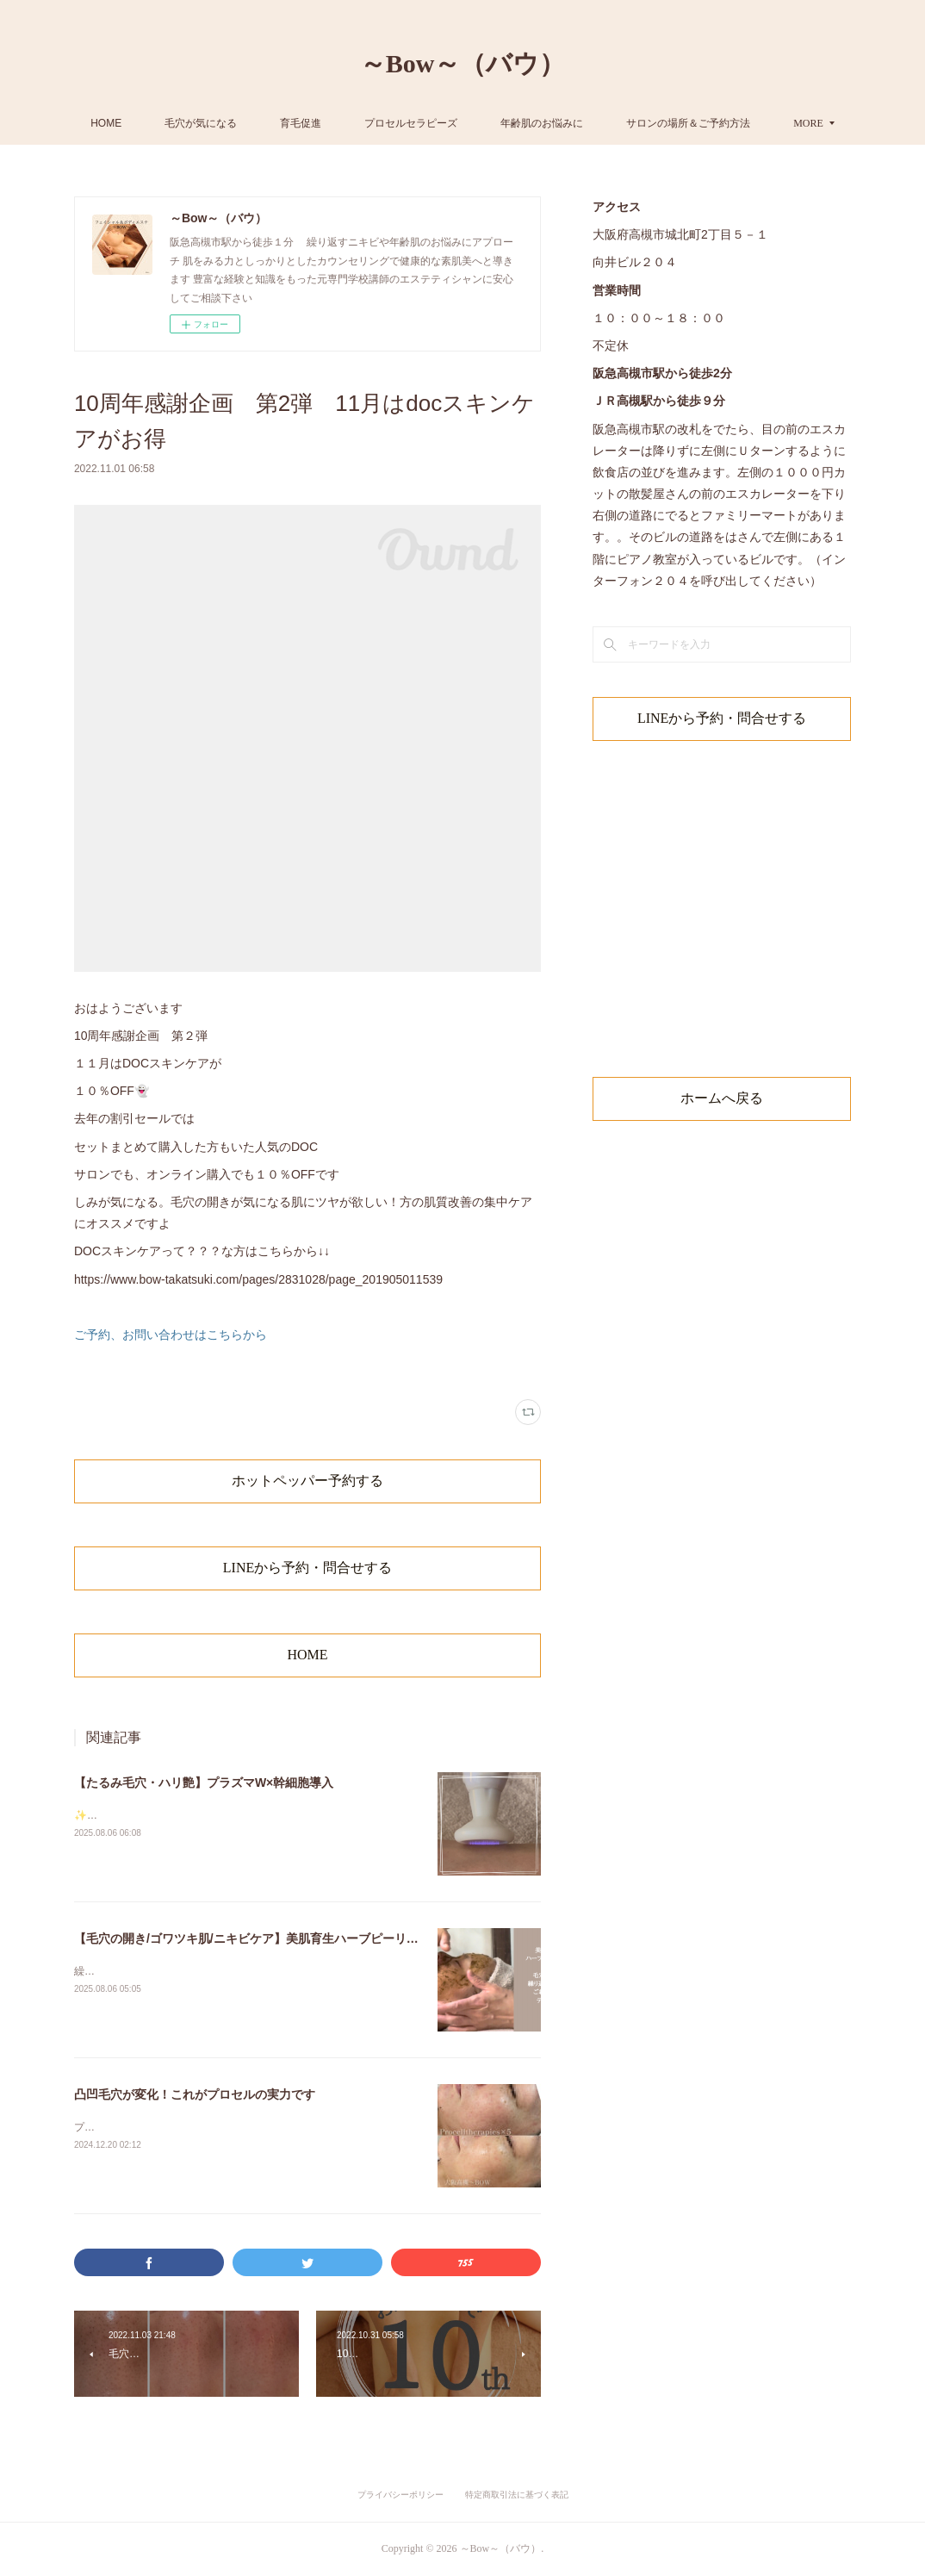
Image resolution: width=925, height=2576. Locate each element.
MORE (725, 123)
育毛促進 (384, 123)
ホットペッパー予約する (307, 1480)
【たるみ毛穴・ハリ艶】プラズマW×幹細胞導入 (203, 1782)
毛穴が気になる (284, 123)
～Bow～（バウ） (463, 63)
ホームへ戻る (721, 1098)
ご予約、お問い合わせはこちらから (170, 1334)
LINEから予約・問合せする (307, 1567)
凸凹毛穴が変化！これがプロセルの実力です (194, 2094)
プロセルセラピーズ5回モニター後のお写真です (185, 2127)
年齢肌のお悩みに (625, 123)
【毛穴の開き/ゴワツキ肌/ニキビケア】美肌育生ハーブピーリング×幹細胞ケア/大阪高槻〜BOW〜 (338, 1938)
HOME (189, 123)
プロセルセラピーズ (494, 123)
